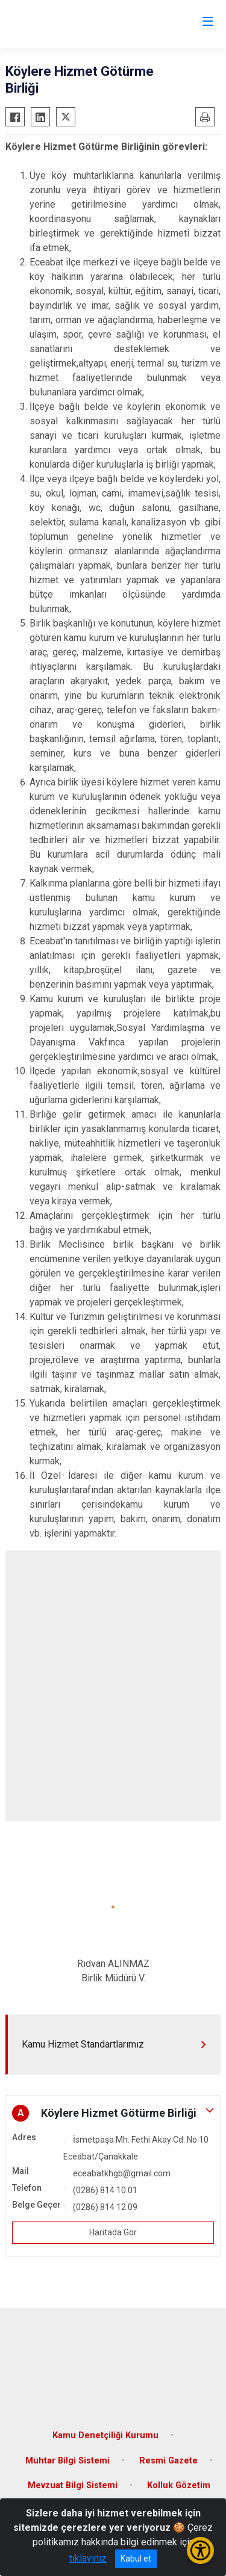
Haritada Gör (113, 2232)
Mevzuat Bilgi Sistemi (73, 2485)
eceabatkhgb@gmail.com (122, 2173)
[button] (113, 1907)
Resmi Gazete (168, 2461)
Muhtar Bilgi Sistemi (67, 2461)
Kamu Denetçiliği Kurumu (105, 2435)
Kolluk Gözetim (178, 2485)
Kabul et (136, 2558)
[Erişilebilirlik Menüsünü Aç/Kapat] (200, 2550)
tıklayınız (88, 2558)
